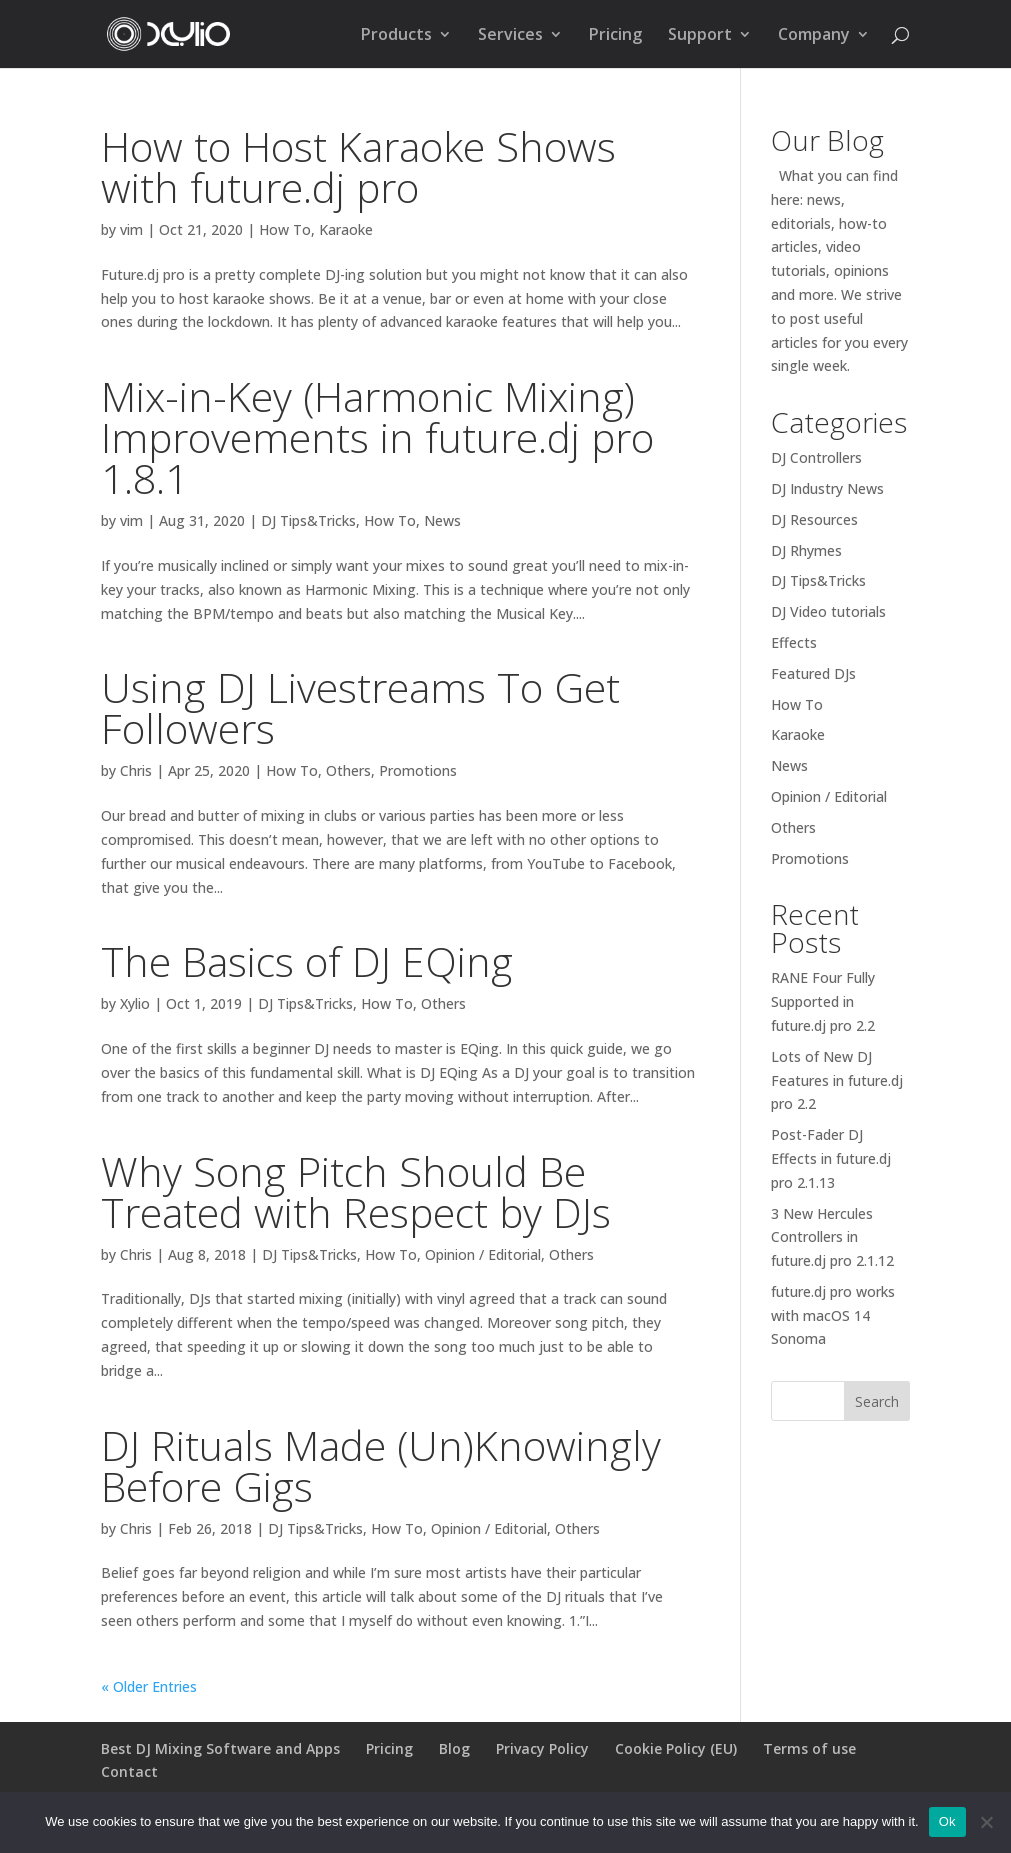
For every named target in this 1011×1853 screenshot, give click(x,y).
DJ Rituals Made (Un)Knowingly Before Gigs (381, 1465)
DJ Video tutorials (828, 611)
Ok (947, 1821)
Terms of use (809, 1748)
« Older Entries (149, 1686)
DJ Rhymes (806, 550)
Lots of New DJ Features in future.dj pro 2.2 (837, 1080)
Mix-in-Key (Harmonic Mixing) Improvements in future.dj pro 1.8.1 (377, 437)
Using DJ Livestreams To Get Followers (360, 707)
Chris (136, 770)
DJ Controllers (816, 457)
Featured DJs (813, 673)
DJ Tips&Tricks (308, 520)
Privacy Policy (542, 1748)
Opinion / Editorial (483, 1254)
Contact (129, 1771)
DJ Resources (814, 519)
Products (396, 36)
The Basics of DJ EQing (307, 961)
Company (814, 36)
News (442, 520)
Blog (454, 1748)
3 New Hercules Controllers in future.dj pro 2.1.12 (832, 1237)
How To (285, 229)
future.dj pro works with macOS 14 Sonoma (833, 1315)
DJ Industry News (827, 488)
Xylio (135, 1003)
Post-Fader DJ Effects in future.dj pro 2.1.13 (831, 1158)
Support (700, 36)
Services (510, 36)
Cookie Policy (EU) (676, 1748)
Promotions (418, 770)
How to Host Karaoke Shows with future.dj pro (358, 166)
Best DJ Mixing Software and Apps (220, 1748)
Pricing (615, 36)
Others (348, 770)
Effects (794, 642)
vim (131, 229)
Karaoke (346, 229)
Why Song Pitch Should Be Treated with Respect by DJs (356, 1191)
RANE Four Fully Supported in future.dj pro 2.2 (823, 1001)
